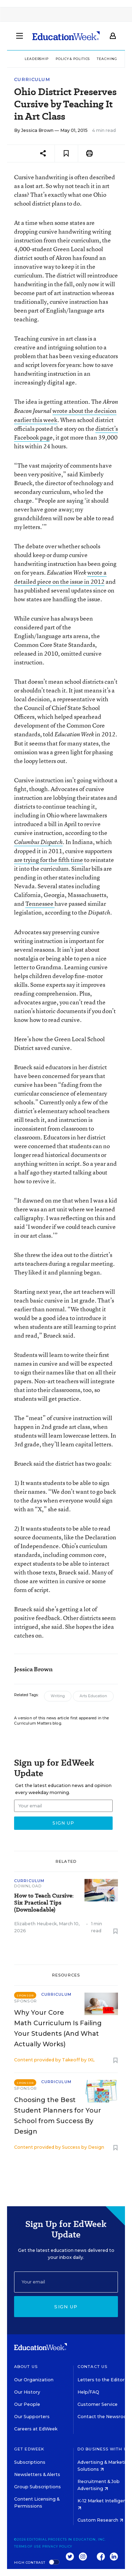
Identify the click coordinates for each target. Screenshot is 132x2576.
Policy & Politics (73, 59)
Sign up (65, 2306)
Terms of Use (27, 2546)
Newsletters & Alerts (37, 2474)
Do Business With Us (103, 2449)
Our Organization (34, 2379)
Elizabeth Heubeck (35, 1923)
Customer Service (97, 2404)
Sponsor (25, 2001)
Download (28, 1886)
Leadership (37, 59)
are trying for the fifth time (48, 860)
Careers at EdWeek (35, 2428)
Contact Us (92, 2366)
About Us (26, 2366)
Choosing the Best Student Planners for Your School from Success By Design (57, 2115)
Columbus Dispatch (38, 842)
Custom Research (100, 2520)
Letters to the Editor (101, 2379)
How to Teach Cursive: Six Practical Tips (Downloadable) (44, 1902)
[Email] (66, 2282)
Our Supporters (32, 2416)
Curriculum (32, 79)
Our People (27, 2404)
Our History (27, 2392)
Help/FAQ (88, 2392)
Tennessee (40, 903)
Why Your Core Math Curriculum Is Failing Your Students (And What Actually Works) (58, 2028)
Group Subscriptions (37, 2486)
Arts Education (93, 1696)
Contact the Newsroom (104, 2416)
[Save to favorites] (66, 153)
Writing (58, 1696)
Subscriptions (29, 2462)
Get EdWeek (29, 2449)
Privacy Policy (57, 2546)
